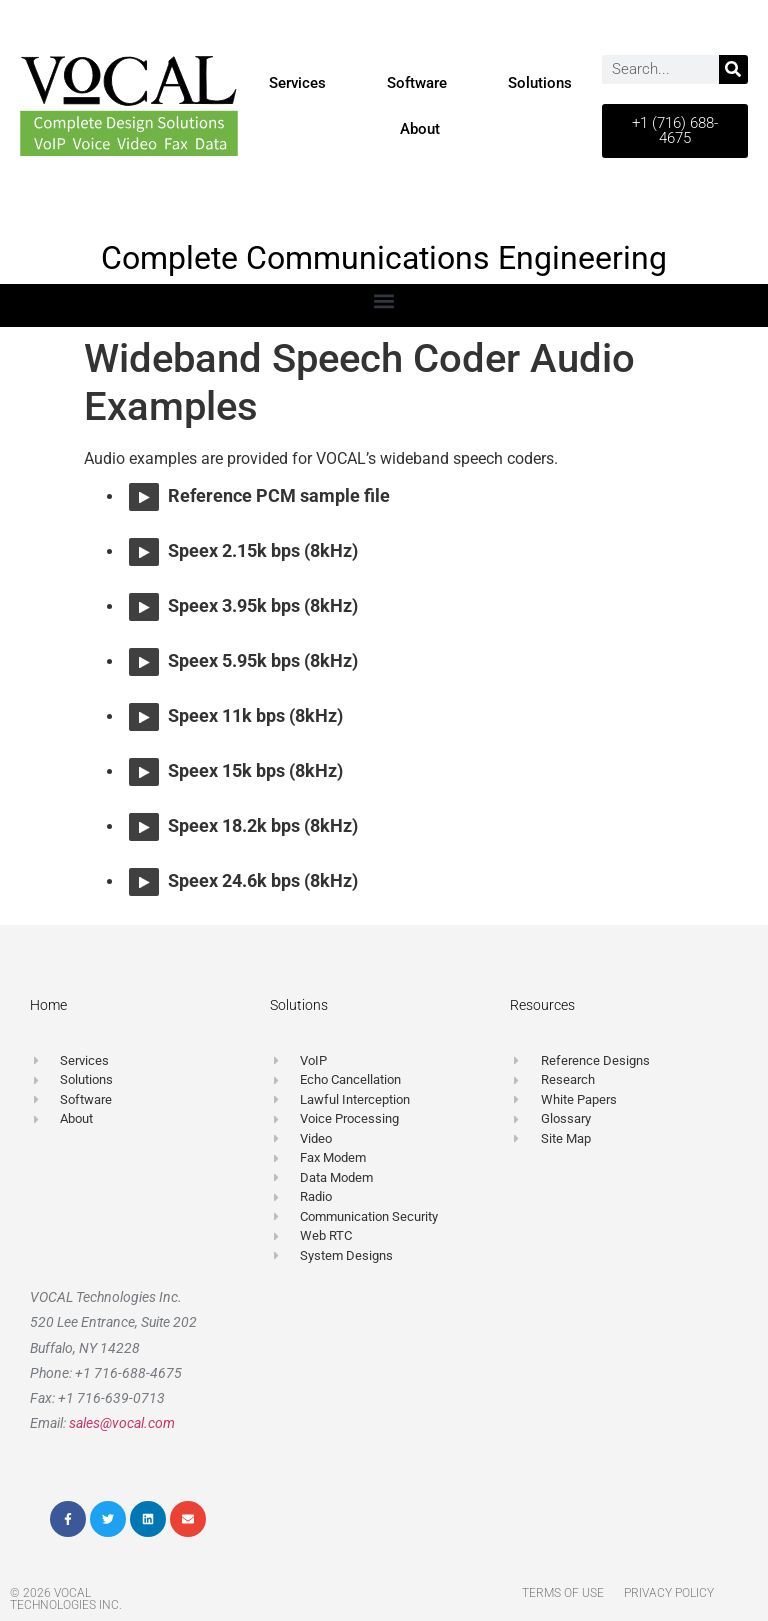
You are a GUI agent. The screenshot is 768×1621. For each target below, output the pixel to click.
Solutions (540, 83)
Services (297, 83)
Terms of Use (563, 1593)
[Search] (733, 69)
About (420, 129)
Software (417, 83)
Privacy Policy (669, 1593)
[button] (384, 300)
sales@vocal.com (122, 1423)
